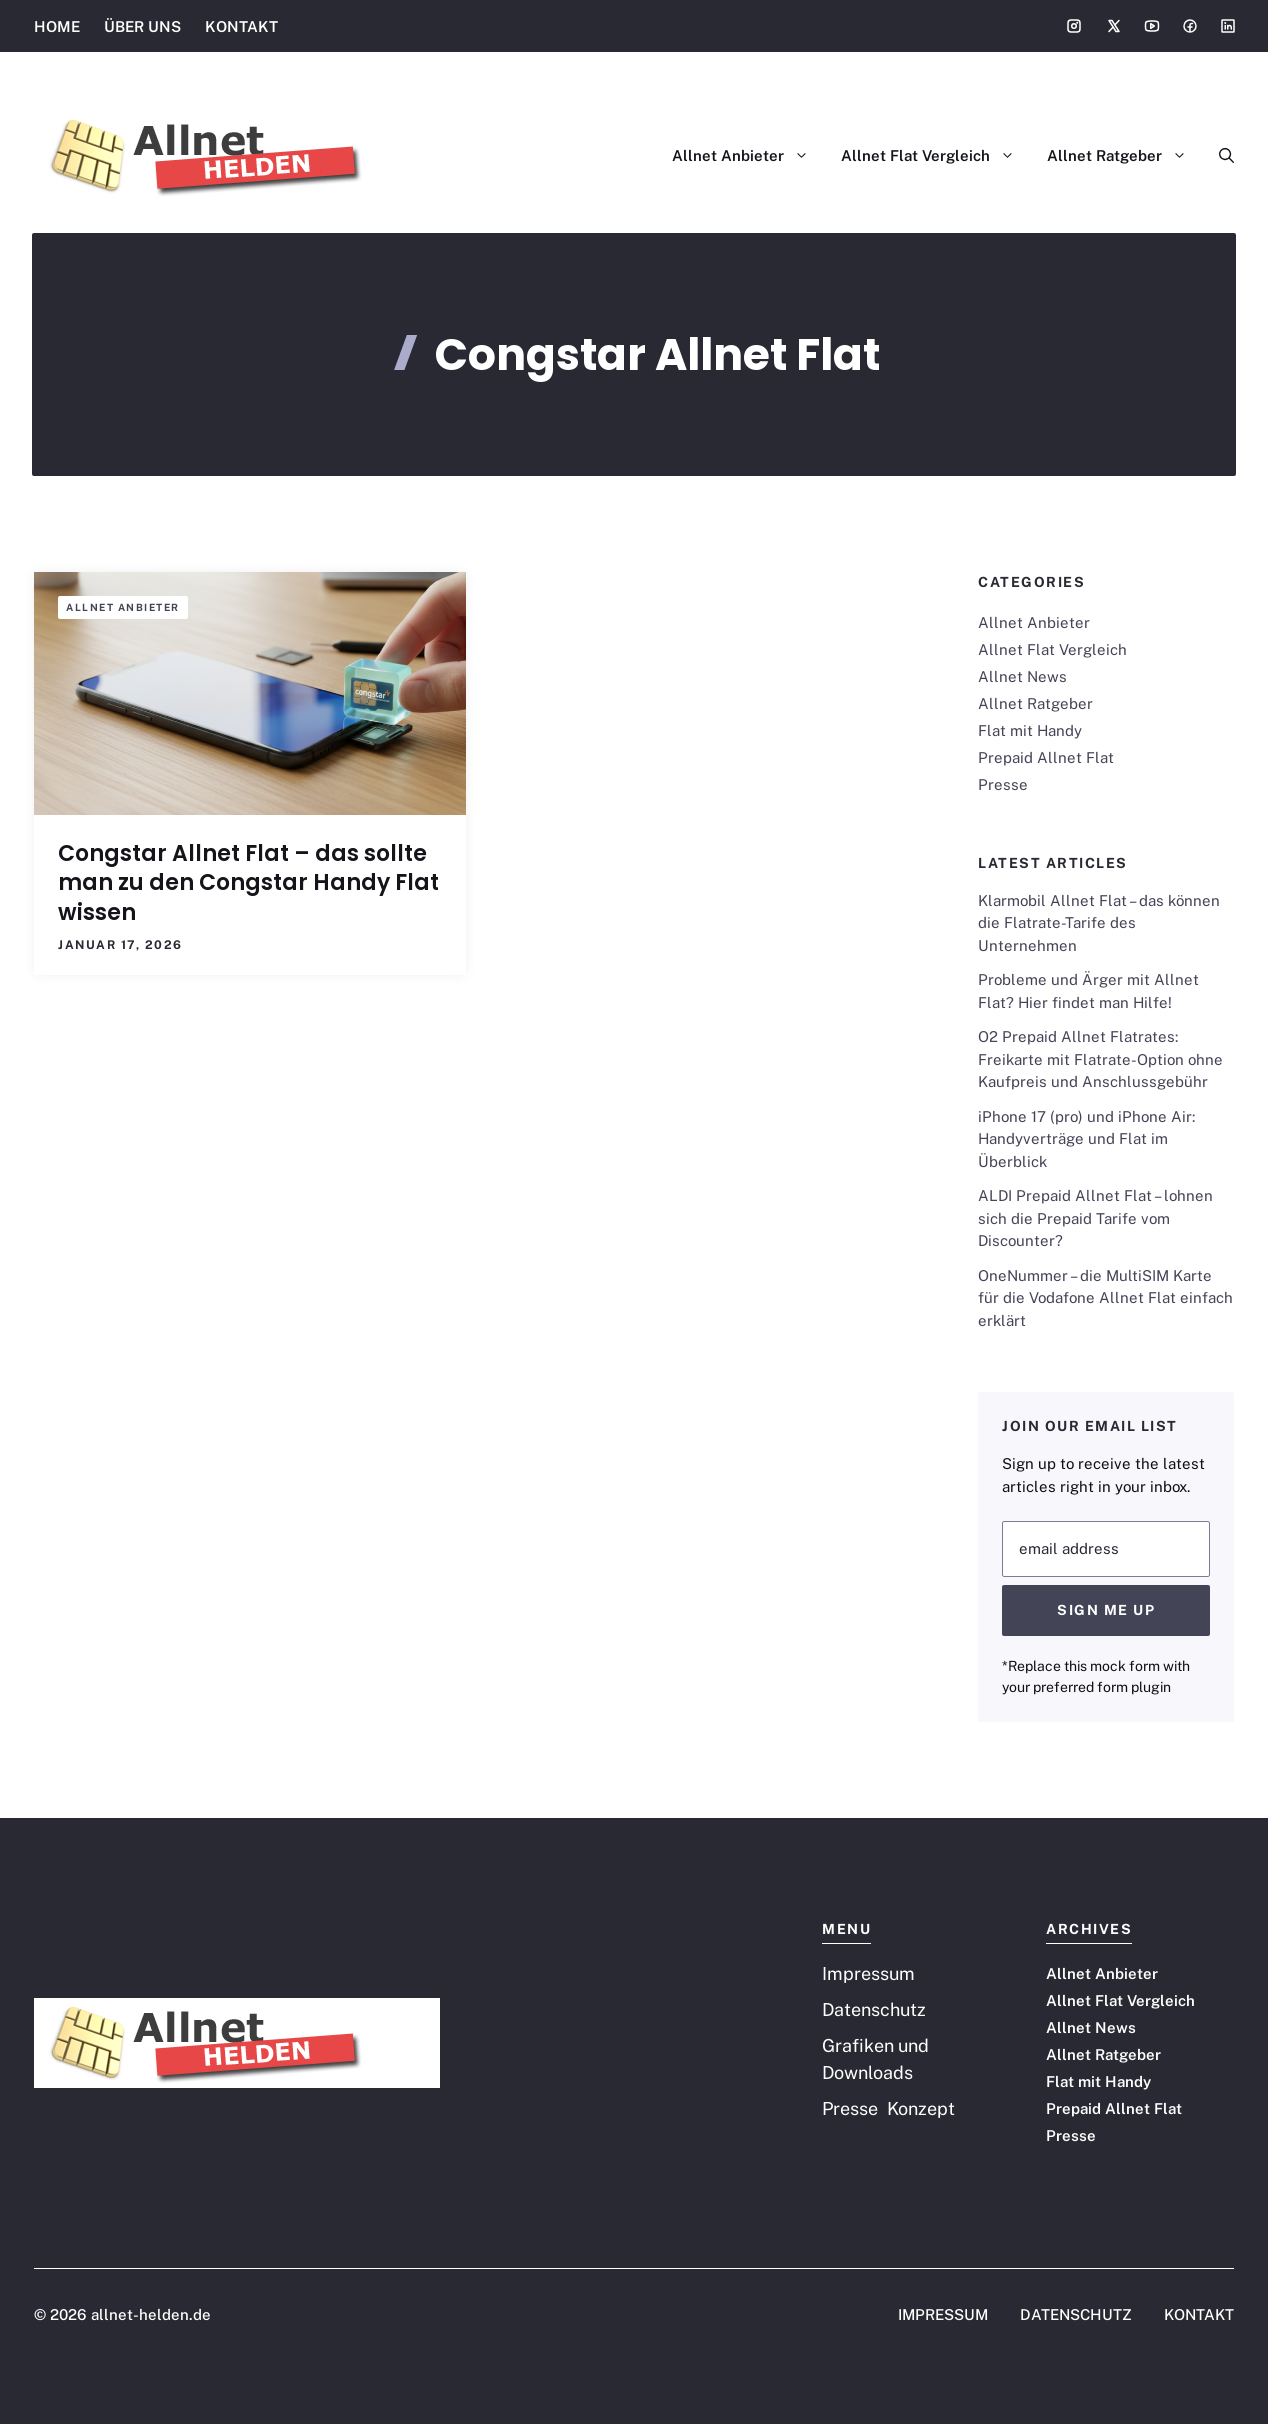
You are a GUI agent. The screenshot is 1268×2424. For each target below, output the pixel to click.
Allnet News (1022, 676)
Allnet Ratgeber (1125, 156)
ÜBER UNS (142, 26)
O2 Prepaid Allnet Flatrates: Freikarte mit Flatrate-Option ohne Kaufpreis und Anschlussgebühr (1100, 1059)
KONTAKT (241, 26)
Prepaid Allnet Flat (1046, 757)
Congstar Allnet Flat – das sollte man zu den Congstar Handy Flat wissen (248, 883)
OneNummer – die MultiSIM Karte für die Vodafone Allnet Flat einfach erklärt (1105, 1298)
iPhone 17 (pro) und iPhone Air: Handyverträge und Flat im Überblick (1086, 1139)
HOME (57, 26)
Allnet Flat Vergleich (936, 156)
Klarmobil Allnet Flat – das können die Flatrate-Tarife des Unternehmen (1099, 923)
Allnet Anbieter (748, 156)
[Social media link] (1074, 26)
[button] (1218, 156)
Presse (1003, 784)
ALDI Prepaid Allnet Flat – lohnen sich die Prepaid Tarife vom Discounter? (1095, 1218)
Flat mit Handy (1030, 730)
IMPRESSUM (943, 2314)
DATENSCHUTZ (1076, 2314)
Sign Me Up (1106, 1610)
